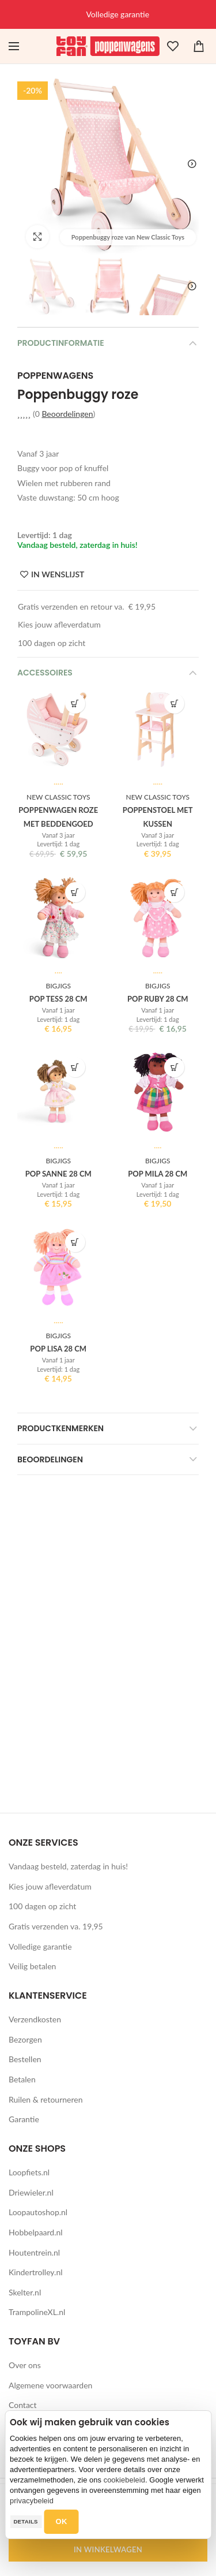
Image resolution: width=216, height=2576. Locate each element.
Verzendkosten (35, 2019)
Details (25, 2521)
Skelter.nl (25, 2292)
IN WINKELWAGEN (108, 2549)
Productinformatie (60, 343)
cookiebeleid (124, 2480)
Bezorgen (25, 2039)
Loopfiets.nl (29, 2172)
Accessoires (45, 672)
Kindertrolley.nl (36, 2272)
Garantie (24, 2119)
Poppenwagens (55, 375)
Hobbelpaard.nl (36, 2232)
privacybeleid (32, 2500)
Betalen (22, 2079)
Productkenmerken (60, 1428)
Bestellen (25, 2059)
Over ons (25, 2365)
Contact (23, 2405)
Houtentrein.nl (34, 2252)
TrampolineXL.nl (37, 2312)
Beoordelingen (67, 414)
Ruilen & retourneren (46, 2099)
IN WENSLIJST (57, 574)
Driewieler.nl (31, 2192)
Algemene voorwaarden (50, 2385)
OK (61, 2521)
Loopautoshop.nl (38, 2212)
